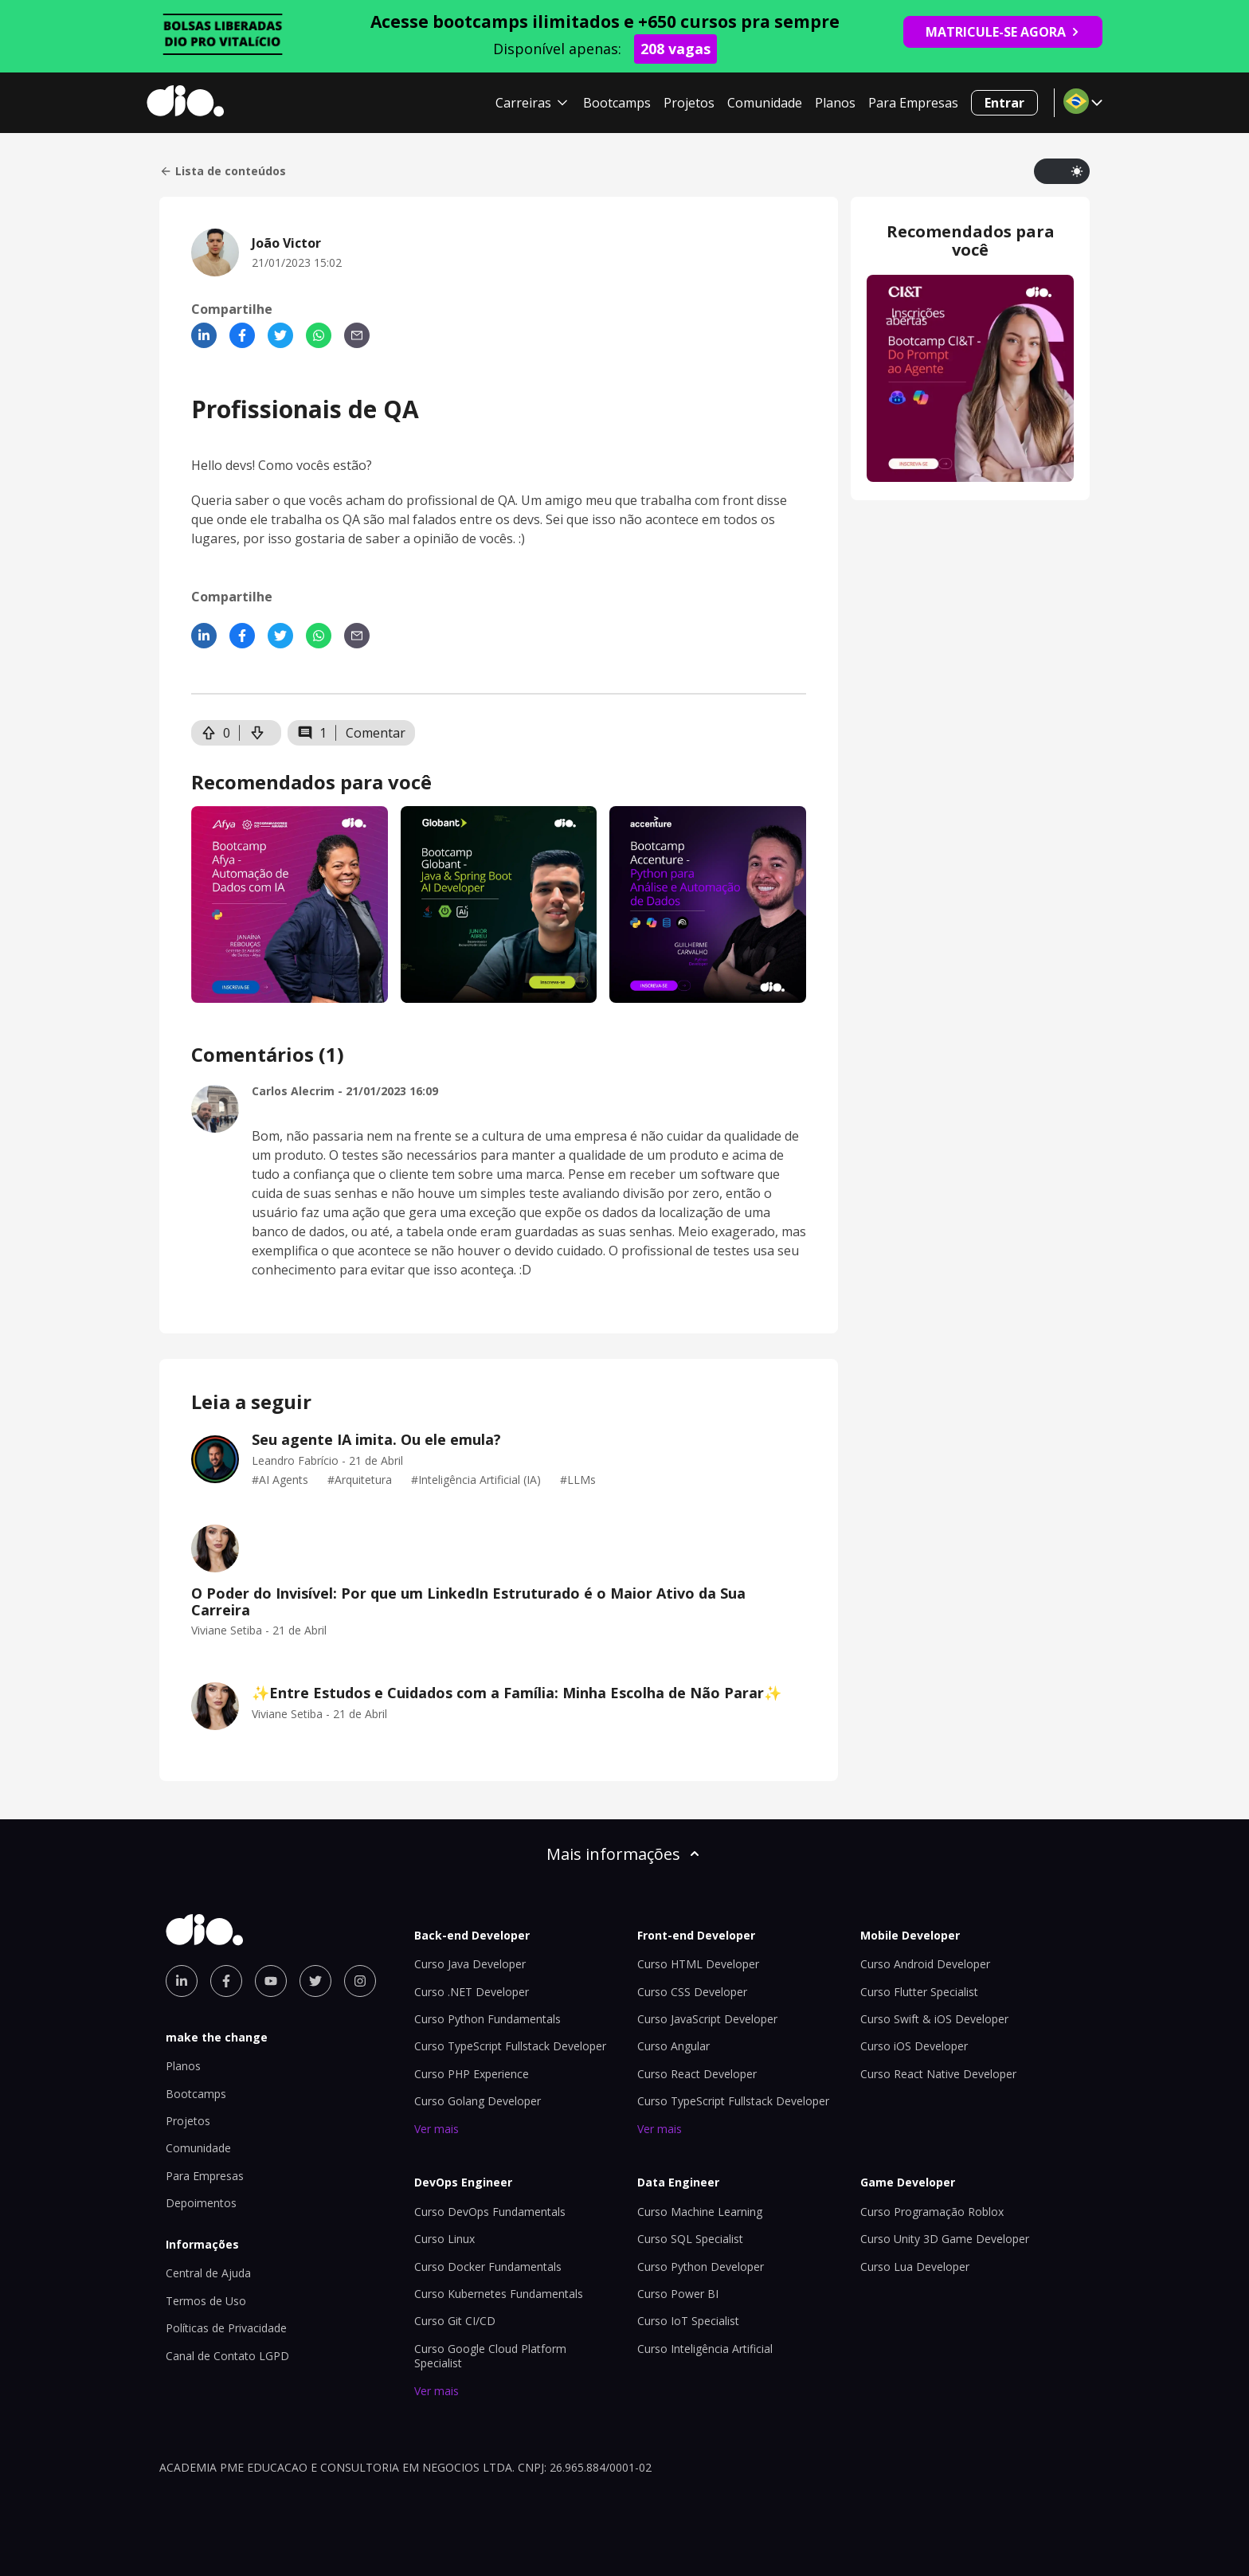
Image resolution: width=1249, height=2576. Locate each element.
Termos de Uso (206, 2300)
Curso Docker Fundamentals (488, 2266)
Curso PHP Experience (471, 2073)
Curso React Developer (697, 2073)
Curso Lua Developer (914, 2266)
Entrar (1004, 103)
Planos (835, 103)
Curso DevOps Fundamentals (490, 2211)
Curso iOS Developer (914, 2045)
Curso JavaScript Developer (707, 2018)
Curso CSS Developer (692, 1991)
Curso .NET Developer (471, 1991)
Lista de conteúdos (222, 171)
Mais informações (624, 1854)
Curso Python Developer (700, 2266)
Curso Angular (673, 2045)
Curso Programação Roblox (932, 2211)
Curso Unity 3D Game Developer (944, 2238)
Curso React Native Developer (938, 2073)
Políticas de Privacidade (226, 2327)
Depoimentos (201, 2202)
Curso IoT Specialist (688, 2320)
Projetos (689, 103)
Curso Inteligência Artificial (705, 2348)
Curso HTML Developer (698, 1963)
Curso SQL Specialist (690, 2238)
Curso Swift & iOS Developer (934, 2018)
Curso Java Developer (470, 1963)
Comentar (375, 733)
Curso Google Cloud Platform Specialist (490, 2355)
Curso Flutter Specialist (919, 1991)
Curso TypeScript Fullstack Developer (510, 2045)
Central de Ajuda (208, 2272)
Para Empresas (913, 103)
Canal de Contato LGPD (227, 2355)
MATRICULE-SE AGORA (1003, 32)
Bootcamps (617, 103)
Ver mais (436, 2128)
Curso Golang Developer (477, 2100)
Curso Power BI (677, 2293)
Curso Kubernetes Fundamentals (498, 2293)
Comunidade (764, 103)
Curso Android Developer (925, 1963)
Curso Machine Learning (699, 2211)
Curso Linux (444, 2238)
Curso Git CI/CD (454, 2320)
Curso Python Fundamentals (487, 2018)
